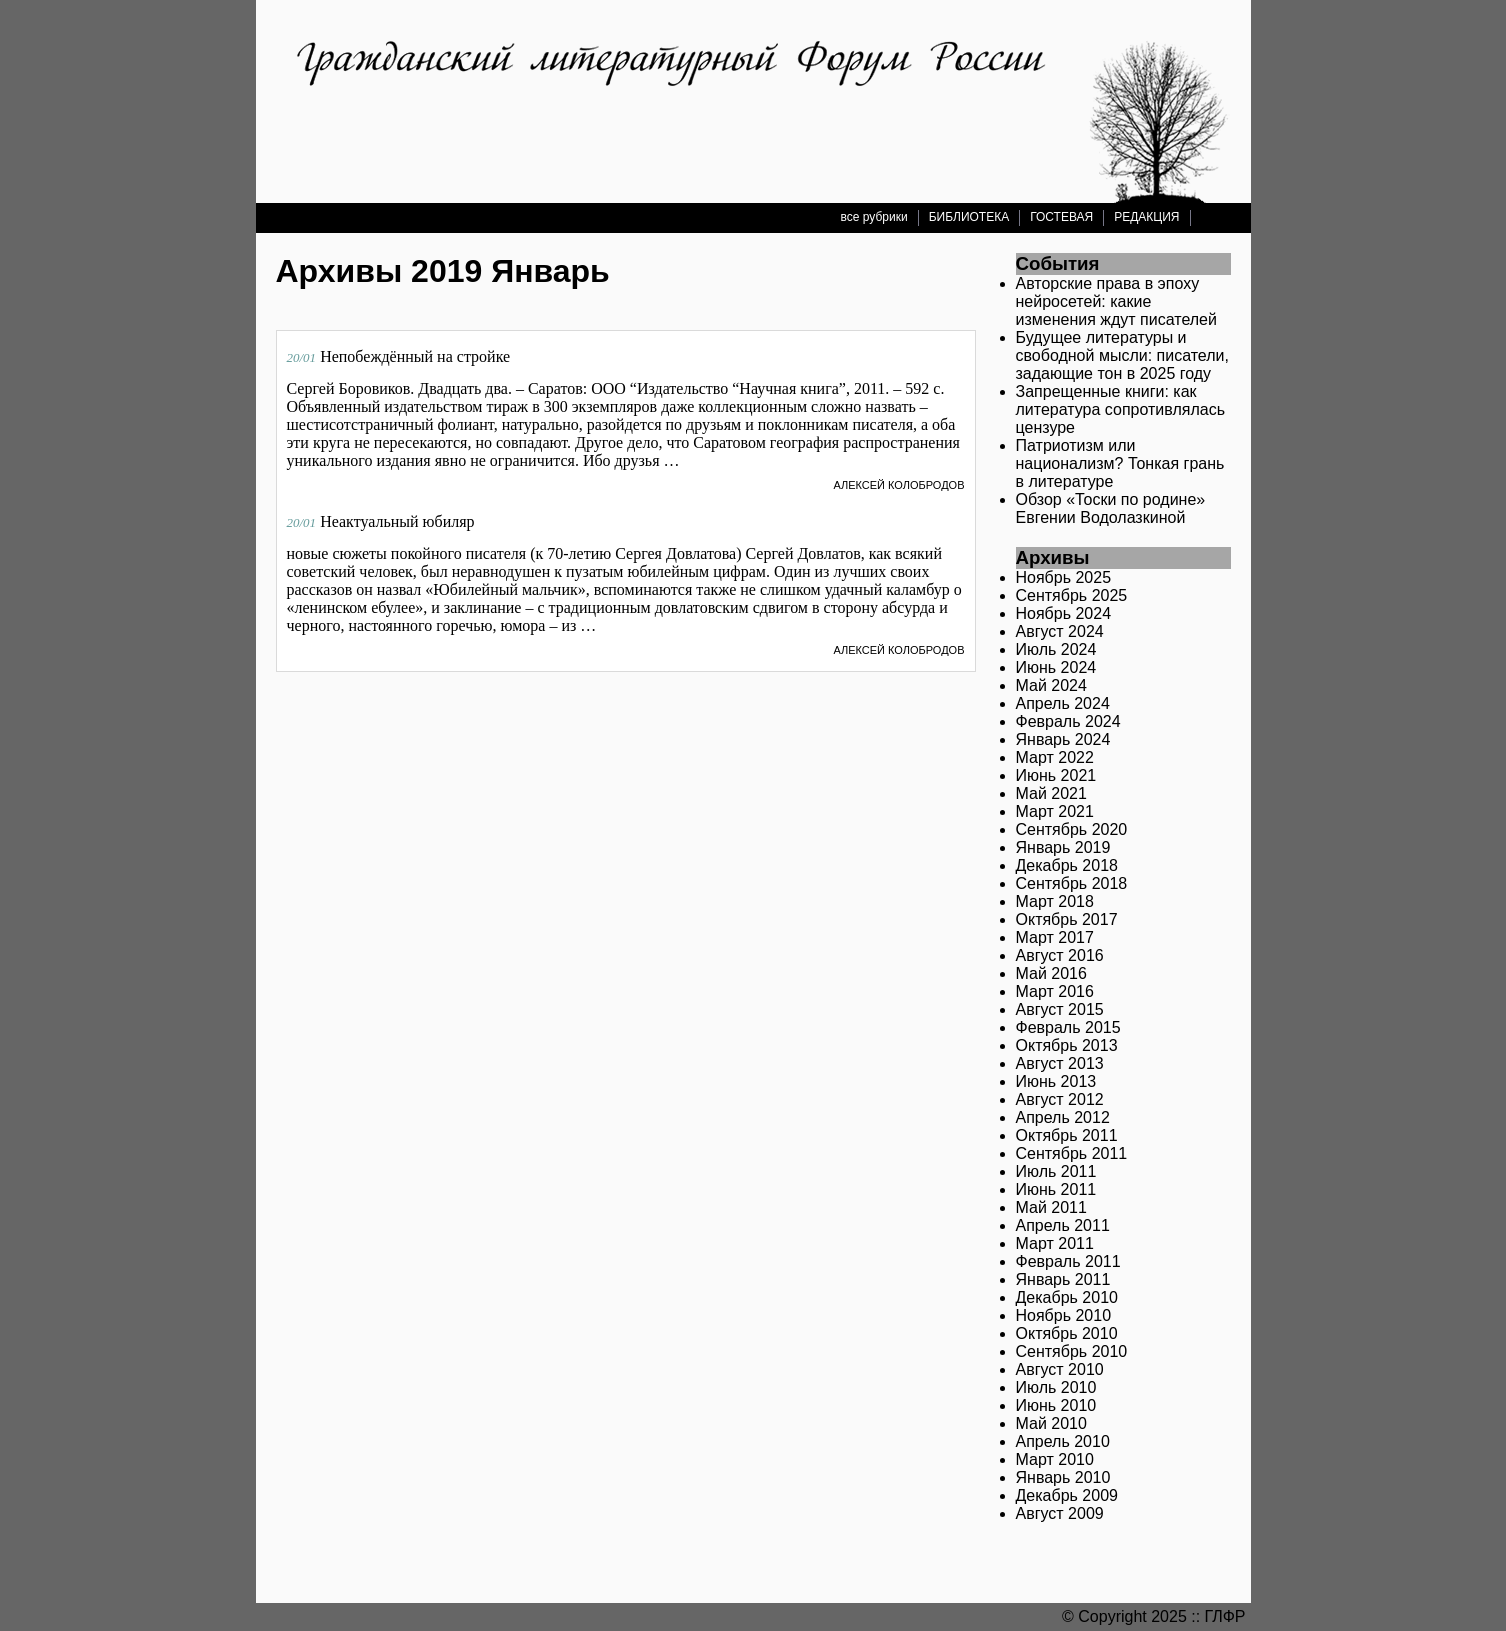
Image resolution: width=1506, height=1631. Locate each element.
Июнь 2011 (1056, 1189)
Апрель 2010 (1063, 1441)
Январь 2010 (1063, 1477)
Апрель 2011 (1063, 1225)
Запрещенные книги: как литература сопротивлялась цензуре (1121, 409)
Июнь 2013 (1056, 1081)
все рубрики (874, 217)
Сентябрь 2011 (1072, 1153)
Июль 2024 (1056, 649)
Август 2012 (1060, 1099)
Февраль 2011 (1068, 1261)
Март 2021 (1055, 811)
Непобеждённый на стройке (415, 356)
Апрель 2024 (1063, 703)
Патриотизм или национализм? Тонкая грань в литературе (1120, 463)
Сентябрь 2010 (1072, 1351)
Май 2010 (1051, 1423)
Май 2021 (1051, 793)
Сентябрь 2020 (1072, 829)
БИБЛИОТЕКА (969, 217)
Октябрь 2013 (1067, 1045)
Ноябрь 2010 (1064, 1315)
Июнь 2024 (1056, 667)
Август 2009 (1060, 1513)
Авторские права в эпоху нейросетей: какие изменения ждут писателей (1116, 301)
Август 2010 (1060, 1369)
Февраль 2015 (1068, 1027)
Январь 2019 (1063, 847)
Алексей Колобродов (898, 485)
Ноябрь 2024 (1064, 613)
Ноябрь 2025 (1064, 577)
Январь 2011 (1063, 1279)
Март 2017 (1055, 937)
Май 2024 (1051, 685)
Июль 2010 (1056, 1387)
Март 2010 (1055, 1459)
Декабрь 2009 (1067, 1495)
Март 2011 (1055, 1243)
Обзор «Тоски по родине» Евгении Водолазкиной (1111, 508)
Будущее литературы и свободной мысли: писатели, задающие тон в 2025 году (1122, 355)
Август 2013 (1060, 1063)
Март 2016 (1055, 991)
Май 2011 (1051, 1207)
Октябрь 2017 (1067, 919)
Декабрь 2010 (1067, 1297)
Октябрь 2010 (1067, 1333)
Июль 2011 (1056, 1171)
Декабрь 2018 (1067, 865)
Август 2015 (1060, 1009)
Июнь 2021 (1056, 775)
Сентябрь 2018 (1072, 883)
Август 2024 (1060, 631)
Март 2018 (1055, 901)
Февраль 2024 (1068, 721)
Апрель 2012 (1063, 1117)
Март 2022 (1055, 757)
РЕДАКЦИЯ (1146, 217)
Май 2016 (1051, 973)
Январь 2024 (1063, 739)
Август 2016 (1060, 955)
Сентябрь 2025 (1072, 595)
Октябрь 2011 (1067, 1135)
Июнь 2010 (1056, 1405)
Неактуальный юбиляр (397, 521)
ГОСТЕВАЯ (1061, 217)
